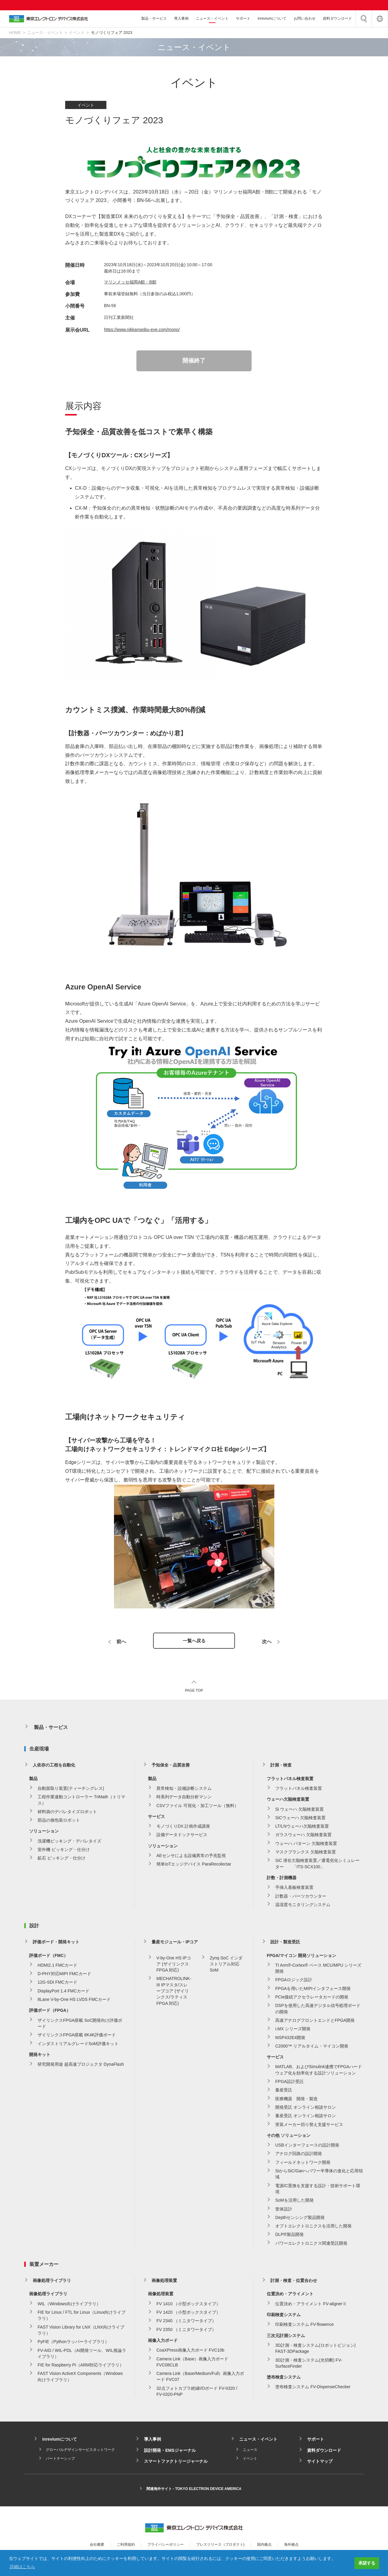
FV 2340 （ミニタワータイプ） (186, 2322)
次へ (267, 1642)
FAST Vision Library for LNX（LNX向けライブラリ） (81, 2331)
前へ (121, 1642)
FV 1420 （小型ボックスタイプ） (188, 2314)
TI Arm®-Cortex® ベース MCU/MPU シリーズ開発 (318, 1970)
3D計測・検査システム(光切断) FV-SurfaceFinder (308, 2364)
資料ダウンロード (337, 18)
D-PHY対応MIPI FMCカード (64, 1975)
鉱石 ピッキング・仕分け (61, 1859)
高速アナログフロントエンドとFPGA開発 (315, 2022)
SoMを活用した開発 (294, 2202)
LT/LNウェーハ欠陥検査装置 (302, 1828)
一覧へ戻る (194, 1641)
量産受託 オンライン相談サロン (305, 2117)
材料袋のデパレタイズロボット (67, 1813)
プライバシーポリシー (165, 2546)
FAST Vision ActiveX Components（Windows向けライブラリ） (80, 2378)
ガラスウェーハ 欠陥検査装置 (303, 1836)
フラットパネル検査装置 (298, 1790)
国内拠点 (264, 2546)
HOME (15, 32)
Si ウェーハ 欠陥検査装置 (299, 1810)
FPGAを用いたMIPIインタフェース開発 (313, 1990)
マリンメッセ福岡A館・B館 (130, 282)
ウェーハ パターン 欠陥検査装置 (306, 1845)
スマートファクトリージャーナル (176, 2463)
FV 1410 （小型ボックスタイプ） (188, 2305)
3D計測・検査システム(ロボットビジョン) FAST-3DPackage (315, 2350)
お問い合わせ (305, 18)
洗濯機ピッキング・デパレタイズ (69, 1842)
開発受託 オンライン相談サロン (305, 2109)
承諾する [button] (366, 2563)
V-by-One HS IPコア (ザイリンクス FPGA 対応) (173, 1966)
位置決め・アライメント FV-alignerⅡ (311, 2305)
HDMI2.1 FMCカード (57, 1967)
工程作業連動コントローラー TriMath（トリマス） (81, 1801)
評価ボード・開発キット (56, 1943)
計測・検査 (281, 1766)
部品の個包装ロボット (59, 1821)
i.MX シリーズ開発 (292, 2030)
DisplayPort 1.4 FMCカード (63, 1992)
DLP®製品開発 (289, 2236)
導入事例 (181, 18)
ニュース (250, 2451)
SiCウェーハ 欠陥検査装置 (300, 1819)
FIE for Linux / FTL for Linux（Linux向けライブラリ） (81, 2317)
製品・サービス (154, 18)
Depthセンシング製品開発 (300, 2219)
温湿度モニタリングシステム (302, 1906)
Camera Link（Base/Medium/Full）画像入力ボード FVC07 (200, 2378)
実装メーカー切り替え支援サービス (309, 2126)
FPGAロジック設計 (293, 1981)
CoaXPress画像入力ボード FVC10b (190, 2351)
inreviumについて (272, 18)
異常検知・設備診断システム (184, 1790)
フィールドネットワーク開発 (302, 2164)
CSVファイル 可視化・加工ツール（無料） (197, 1807)
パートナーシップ (60, 2460)
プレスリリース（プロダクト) (220, 2546)
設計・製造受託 (285, 1943)
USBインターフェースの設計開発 (307, 2146)
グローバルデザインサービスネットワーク (80, 2451)
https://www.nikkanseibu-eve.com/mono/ (142, 329)
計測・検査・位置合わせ (293, 2282)
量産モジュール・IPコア (175, 1943)
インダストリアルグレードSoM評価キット (78, 2045)
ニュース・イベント (212, 18)
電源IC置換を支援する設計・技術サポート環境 (317, 2190)
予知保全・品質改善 (171, 1766)
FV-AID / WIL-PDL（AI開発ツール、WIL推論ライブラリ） (82, 2354)
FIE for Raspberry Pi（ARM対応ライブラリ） (81, 2366)
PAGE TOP (194, 1692)
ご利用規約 (126, 2546)
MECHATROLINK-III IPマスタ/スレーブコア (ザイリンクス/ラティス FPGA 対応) (173, 1992)
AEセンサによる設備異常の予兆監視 (191, 1857)
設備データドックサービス (181, 1836)
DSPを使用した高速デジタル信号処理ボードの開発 (317, 2010)
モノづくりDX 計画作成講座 (183, 1828)
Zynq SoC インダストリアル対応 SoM (226, 1966)
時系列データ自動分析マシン (184, 1798)
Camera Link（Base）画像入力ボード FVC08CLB (192, 2363)
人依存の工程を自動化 (54, 1766)
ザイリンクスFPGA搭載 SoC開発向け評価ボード (80, 2025)
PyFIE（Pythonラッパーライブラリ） (73, 2343)
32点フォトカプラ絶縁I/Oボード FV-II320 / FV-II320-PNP (196, 2393)
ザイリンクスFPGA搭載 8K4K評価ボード (77, 2036)
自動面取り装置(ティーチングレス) (71, 1790)
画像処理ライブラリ (52, 2282)
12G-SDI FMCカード (57, 1984)
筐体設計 (283, 2210)
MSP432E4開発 (290, 2039)
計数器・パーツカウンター (300, 1897)
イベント (77, 32)
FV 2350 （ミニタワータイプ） (186, 2331)
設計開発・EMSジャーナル (170, 2452)
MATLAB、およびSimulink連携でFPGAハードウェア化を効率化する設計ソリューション (318, 2071)
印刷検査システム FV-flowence (304, 2326)
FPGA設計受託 (289, 2083)
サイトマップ (320, 2463)
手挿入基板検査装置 (294, 1889)
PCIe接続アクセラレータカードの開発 (311, 1998)
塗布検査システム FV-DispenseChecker (312, 2388)
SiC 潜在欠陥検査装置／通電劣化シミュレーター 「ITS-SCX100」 (317, 1865)
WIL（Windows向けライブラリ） (69, 2305)
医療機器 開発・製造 (296, 2100)
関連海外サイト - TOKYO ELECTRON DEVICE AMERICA (193, 2490)
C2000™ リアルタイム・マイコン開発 (311, 2047)
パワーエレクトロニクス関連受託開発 (311, 2245)
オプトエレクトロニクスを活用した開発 (313, 2227)
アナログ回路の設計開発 (298, 2155)
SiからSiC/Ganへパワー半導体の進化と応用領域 (319, 2175)
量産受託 (283, 2091)
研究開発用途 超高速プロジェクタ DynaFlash (81, 2066)
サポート (243, 18)
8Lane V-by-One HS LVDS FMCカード (74, 2001)
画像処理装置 (164, 2282)
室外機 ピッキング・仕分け (64, 1851)
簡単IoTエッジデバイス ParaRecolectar (193, 1865)
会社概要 (97, 2546)
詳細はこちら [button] (22, 2566)
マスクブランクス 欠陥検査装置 (305, 1853)
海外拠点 (291, 2546)
